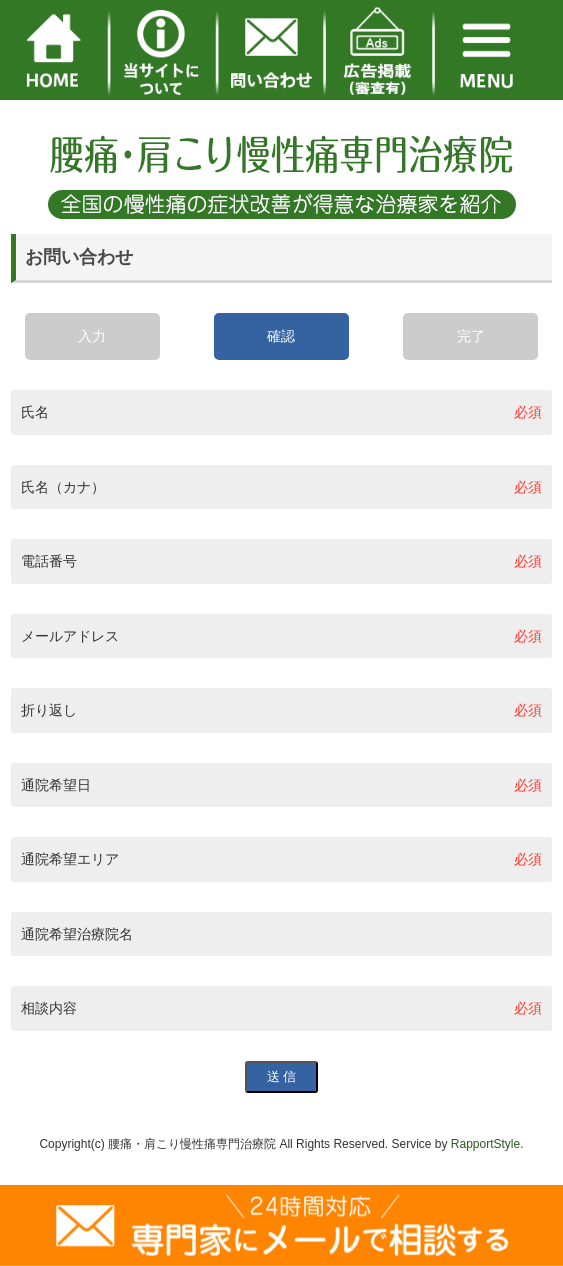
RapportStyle (485, 1144)
